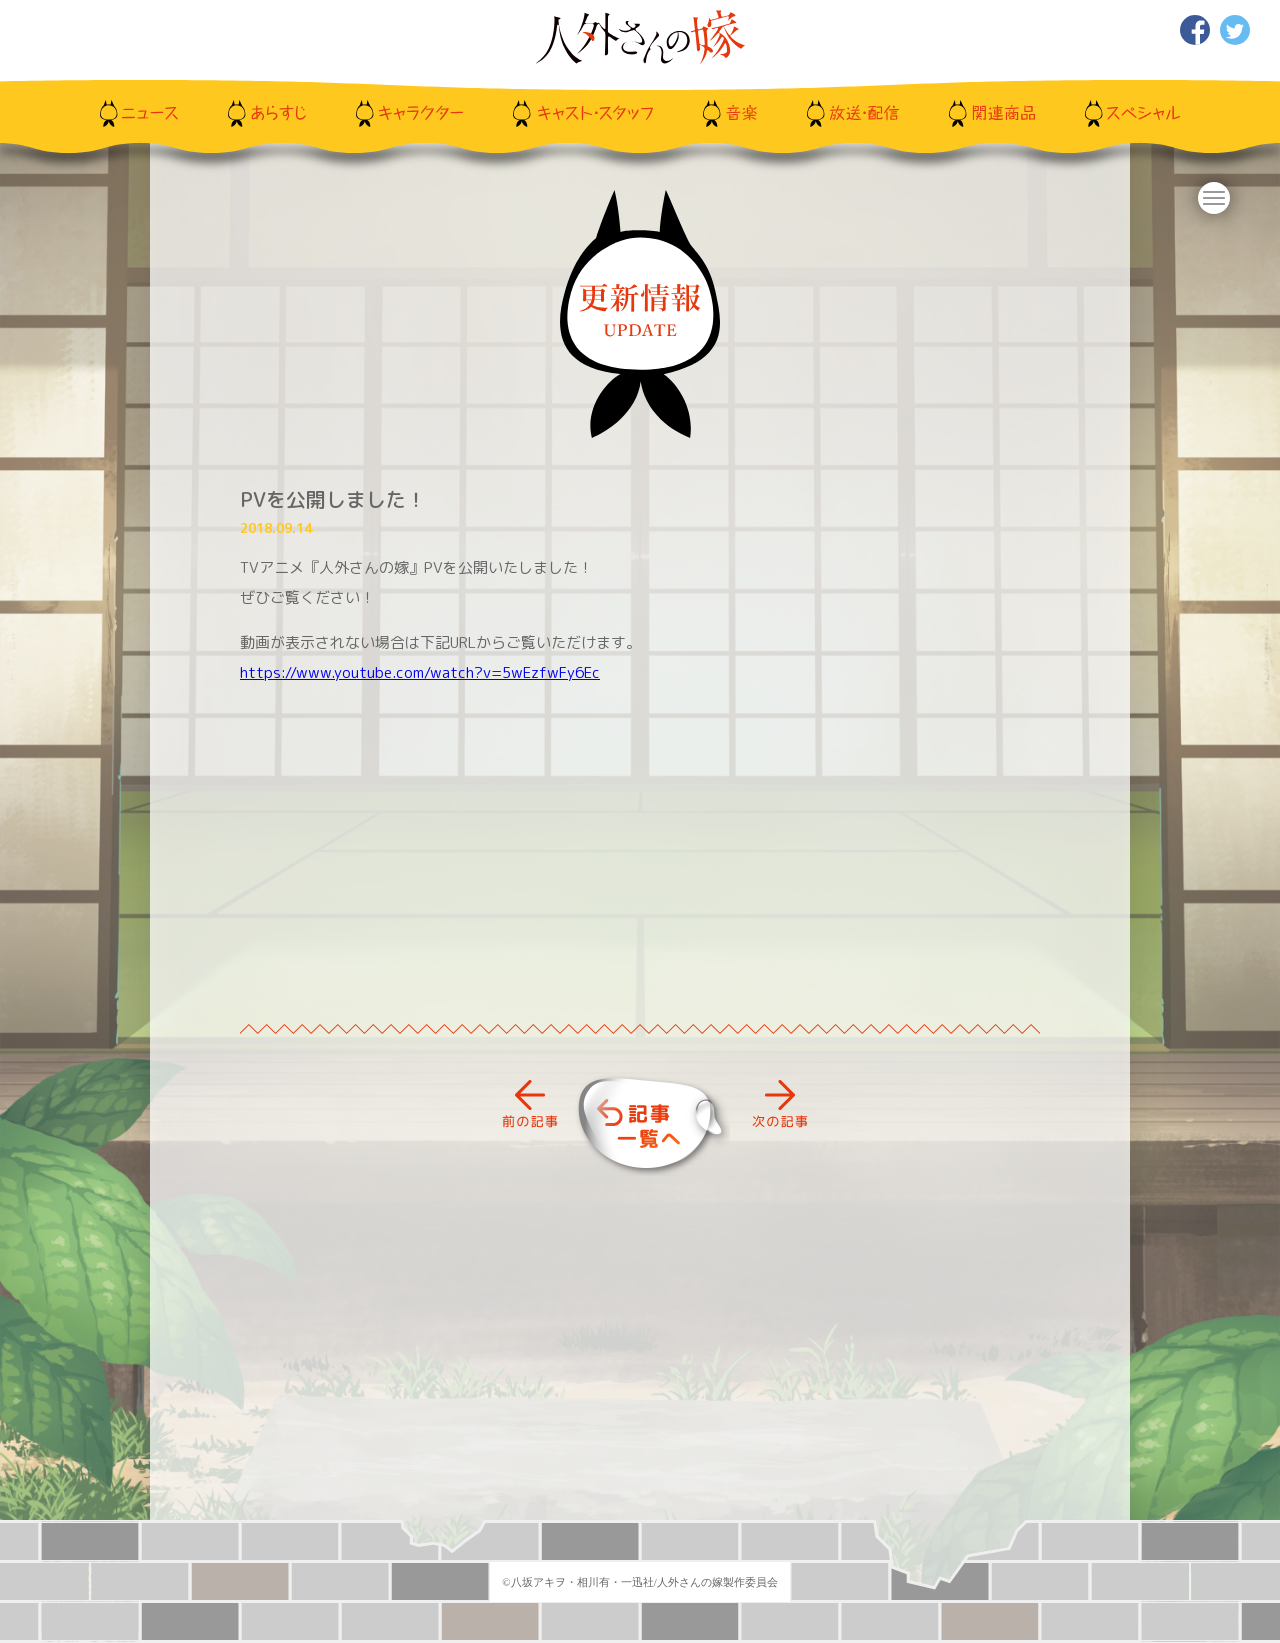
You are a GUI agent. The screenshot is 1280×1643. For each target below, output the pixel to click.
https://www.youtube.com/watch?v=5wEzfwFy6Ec (420, 672)
